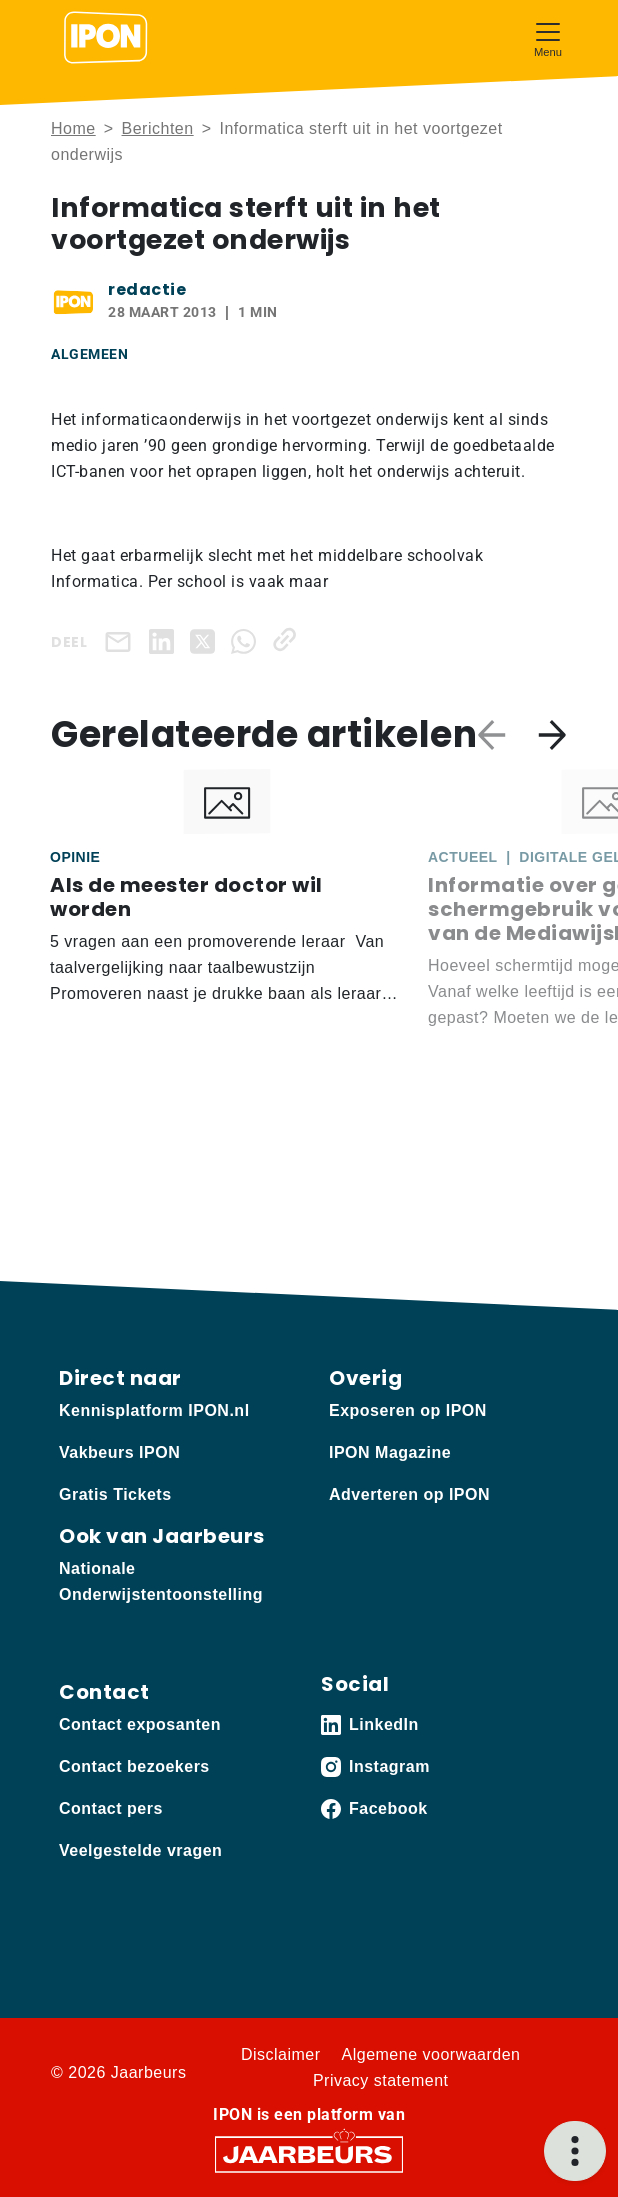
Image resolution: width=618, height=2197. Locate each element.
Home (73, 128)
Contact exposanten (140, 1724)
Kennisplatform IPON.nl (154, 1410)
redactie (147, 289)
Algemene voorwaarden (431, 2054)
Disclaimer (281, 2054)
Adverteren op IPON (409, 1494)
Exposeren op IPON (408, 1410)
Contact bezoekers (134, 1766)
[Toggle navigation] (548, 37)
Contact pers (111, 1808)
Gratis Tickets (115, 1494)
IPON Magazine (390, 1452)
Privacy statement (381, 2080)
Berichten (158, 128)
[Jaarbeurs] (309, 2153)
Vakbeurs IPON (119, 1452)
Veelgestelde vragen (140, 1850)
